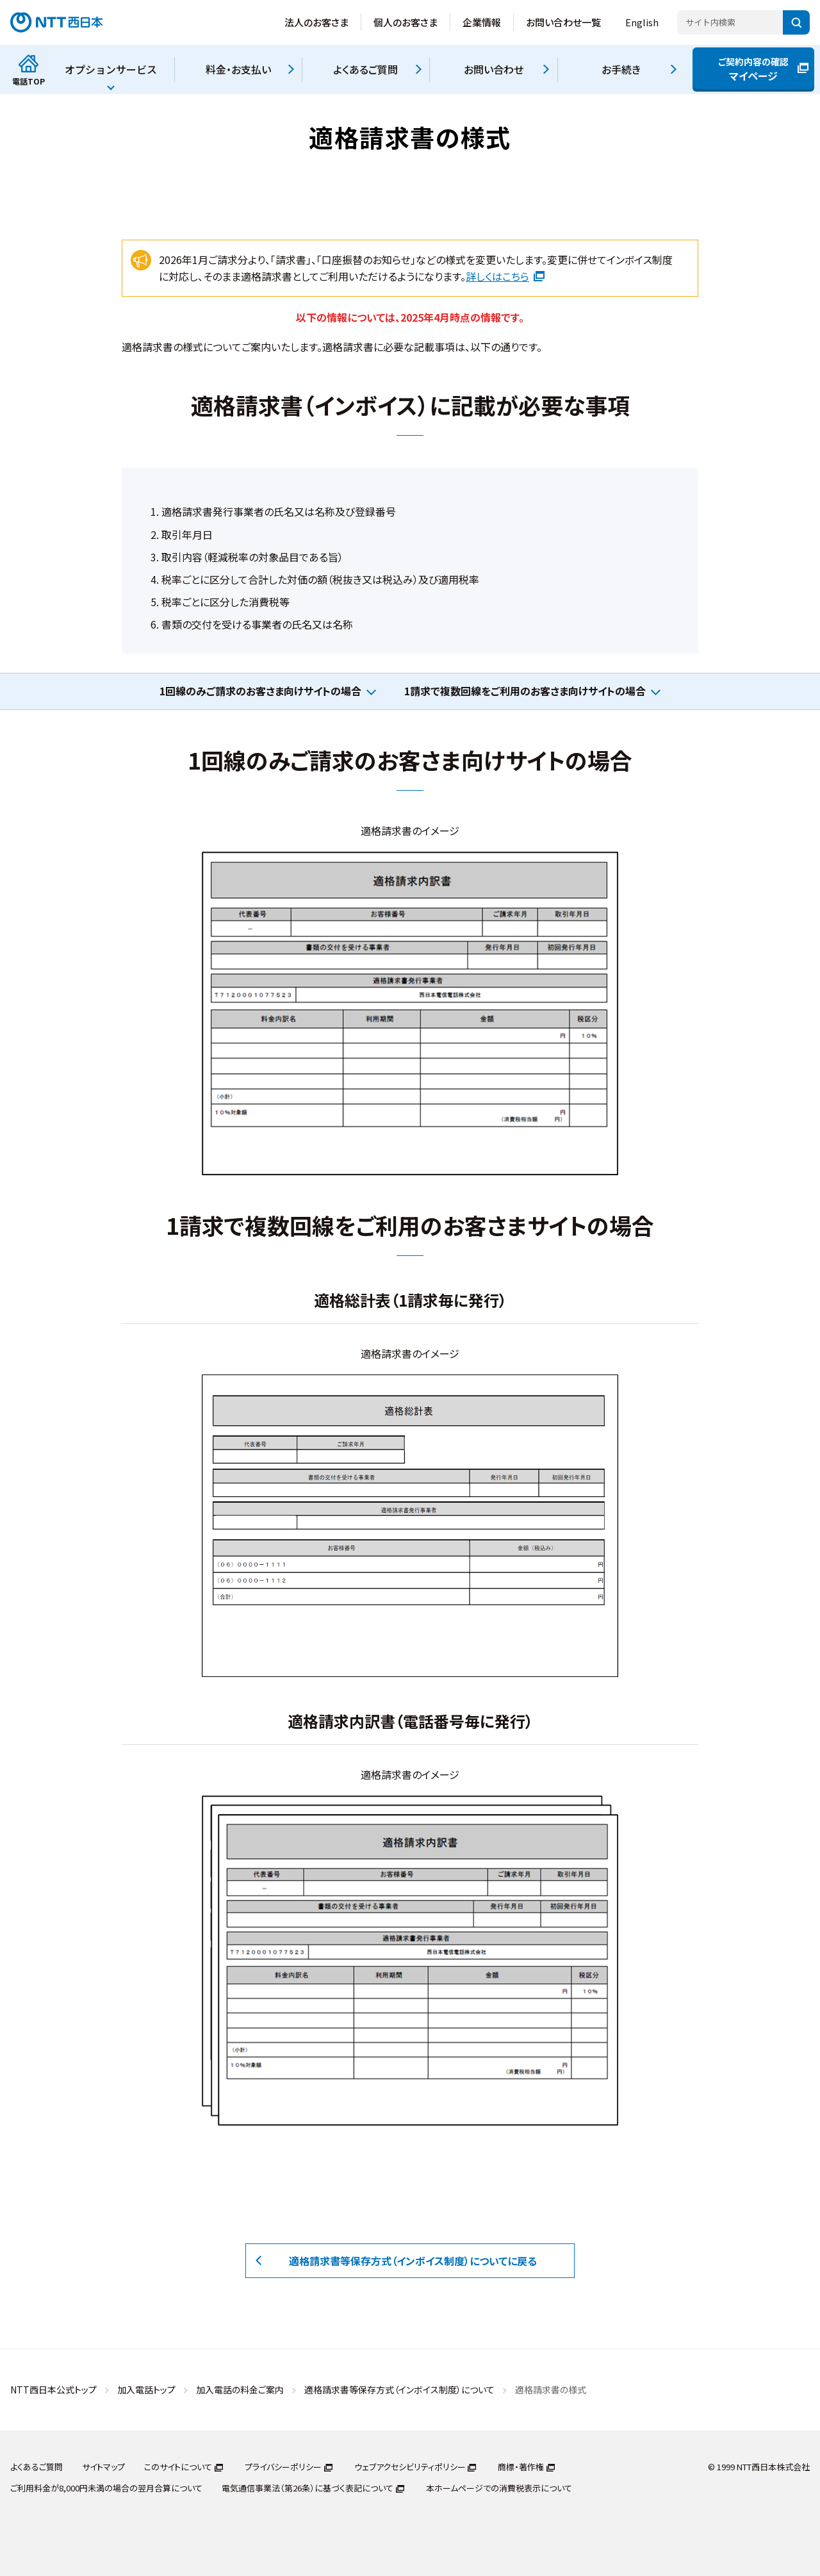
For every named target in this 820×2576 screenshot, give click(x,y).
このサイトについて (178, 2467)
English (642, 22)
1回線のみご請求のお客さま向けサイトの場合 (260, 690)
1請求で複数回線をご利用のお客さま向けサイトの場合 (525, 690)
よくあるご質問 (36, 2467)
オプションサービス (111, 69)
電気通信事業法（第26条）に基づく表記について (307, 2488)
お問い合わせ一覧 (563, 22)
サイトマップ (103, 2467)
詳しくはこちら (505, 276)
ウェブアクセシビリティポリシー (410, 2467)
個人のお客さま (405, 22)
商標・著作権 (521, 2467)
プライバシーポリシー (283, 2467)
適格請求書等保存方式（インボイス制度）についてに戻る (413, 2260)
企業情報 (482, 22)
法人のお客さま (316, 22)
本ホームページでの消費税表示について (499, 2488)
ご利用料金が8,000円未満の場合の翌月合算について (106, 2488)
